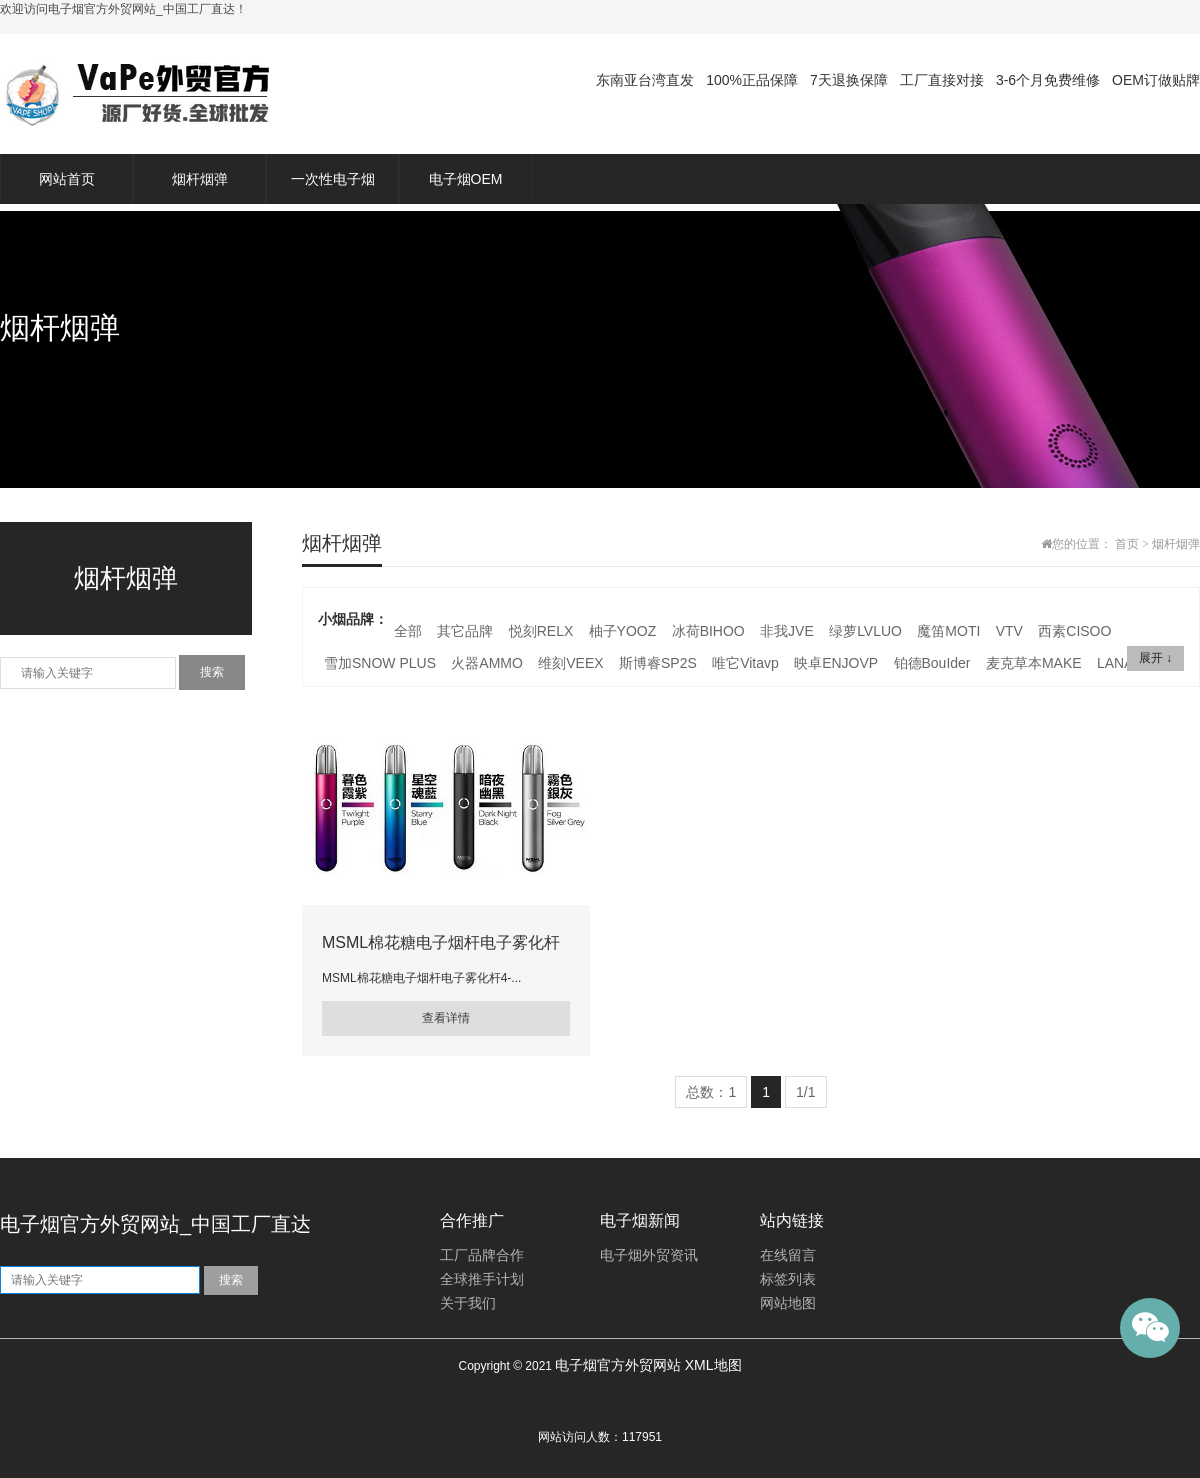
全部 (408, 631)
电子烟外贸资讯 (649, 1255)
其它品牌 (465, 631)
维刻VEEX (570, 663)
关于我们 (468, 1303)
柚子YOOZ (623, 631)
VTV (1009, 631)
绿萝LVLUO (865, 631)
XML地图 (713, 1365)
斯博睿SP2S (658, 663)
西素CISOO (1074, 631)
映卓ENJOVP (836, 663)
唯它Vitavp (745, 663)
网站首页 (67, 179)
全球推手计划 (482, 1279)
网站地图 (788, 1303)
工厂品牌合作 (482, 1255)
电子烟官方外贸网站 (618, 1365)
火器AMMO (487, 663)
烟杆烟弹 (200, 179)
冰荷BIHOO (708, 631)
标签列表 (788, 1279)
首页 (1127, 544)
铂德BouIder (932, 663)
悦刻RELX (541, 631)
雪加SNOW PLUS (380, 663)
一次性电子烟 (333, 179)
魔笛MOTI (948, 631)
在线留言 (788, 1255)
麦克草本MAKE (1034, 663)
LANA (1115, 663)
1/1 (805, 1092)
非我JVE (787, 631)
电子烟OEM (466, 179)
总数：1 (711, 1092)
